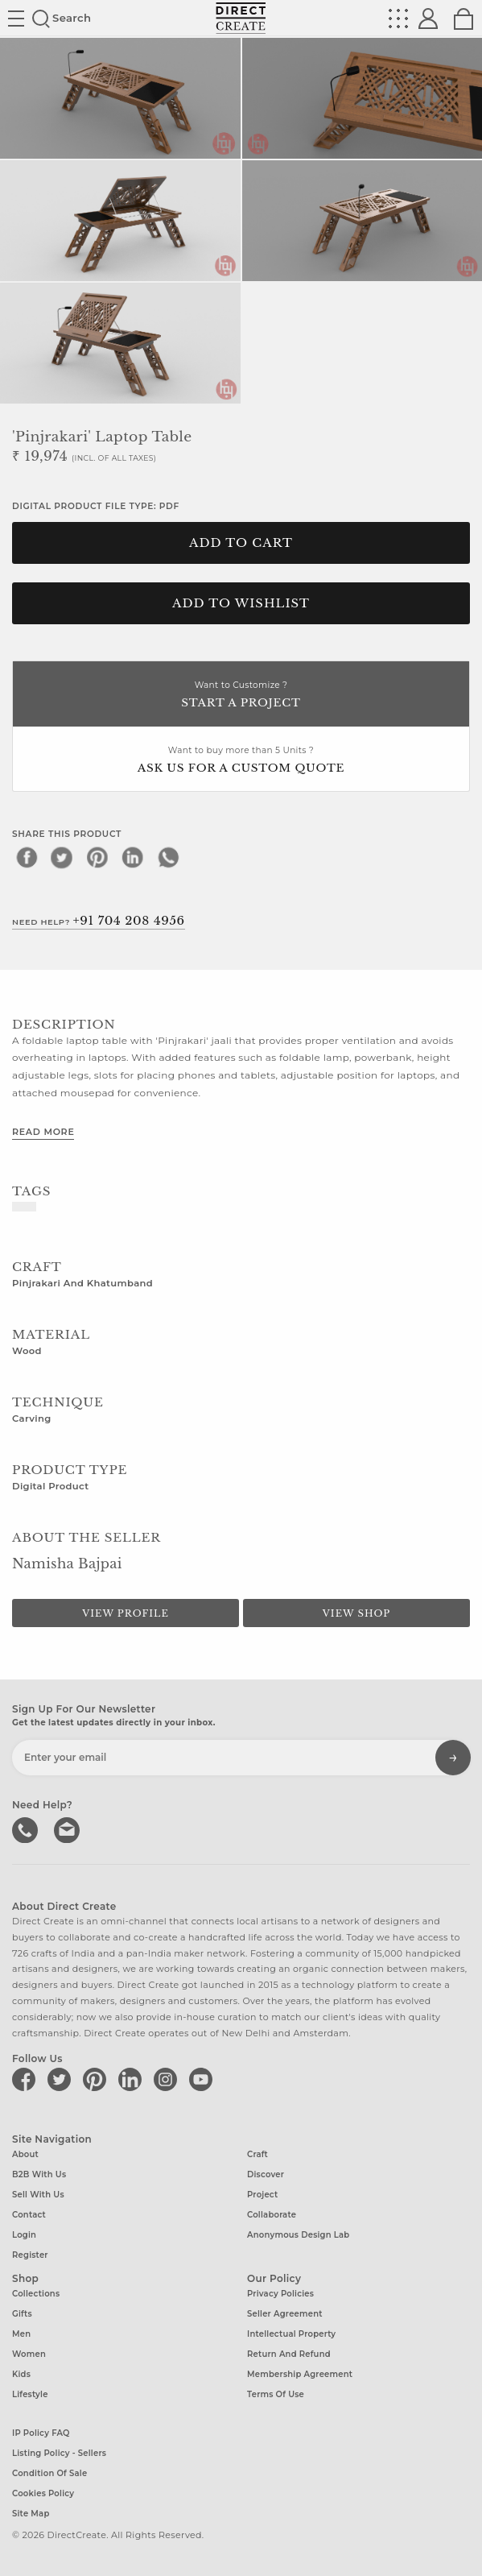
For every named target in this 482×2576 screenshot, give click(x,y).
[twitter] (61, 857)
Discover (265, 2174)
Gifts (22, 2314)
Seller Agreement (285, 2314)
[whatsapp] (168, 857)
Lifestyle (30, 2394)
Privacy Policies (280, 2293)
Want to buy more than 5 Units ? (241, 761)
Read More (43, 1131)
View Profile (125, 1613)
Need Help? (98, 920)
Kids (21, 2374)
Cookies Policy (43, 2493)
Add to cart (241, 543)
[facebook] (26, 857)
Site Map (30, 2513)
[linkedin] (132, 857)
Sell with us (38, 2194)
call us (26, 1828)
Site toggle (16, 18)
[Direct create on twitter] (61, 2079)
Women (29, 2354)
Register (30, 2255)
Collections (36, 2293)
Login (24, 2235)
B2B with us (39, 2174)
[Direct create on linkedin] (132, 2079)
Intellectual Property (291, 2334)
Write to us (68, 1828)
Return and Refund (289, 2354)
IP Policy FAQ (41, 2433)
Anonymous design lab (298, 2235)
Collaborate (271, 2214)
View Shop (356, 1613)
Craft (257, 2154)
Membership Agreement (299, 2374)
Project (262, 2194)
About (25, 2154)
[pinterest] (97, 857)
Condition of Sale (49, 2473)
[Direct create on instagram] (168, 2079)
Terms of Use (275, 2394)
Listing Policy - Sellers (59, 2453)
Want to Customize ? (241, 695)
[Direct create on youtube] (203, 2079)
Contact (29, 2214)
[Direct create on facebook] (26, 2079)
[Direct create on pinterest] (97, 2079)
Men (21, 2334)
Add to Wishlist (241, 603)
